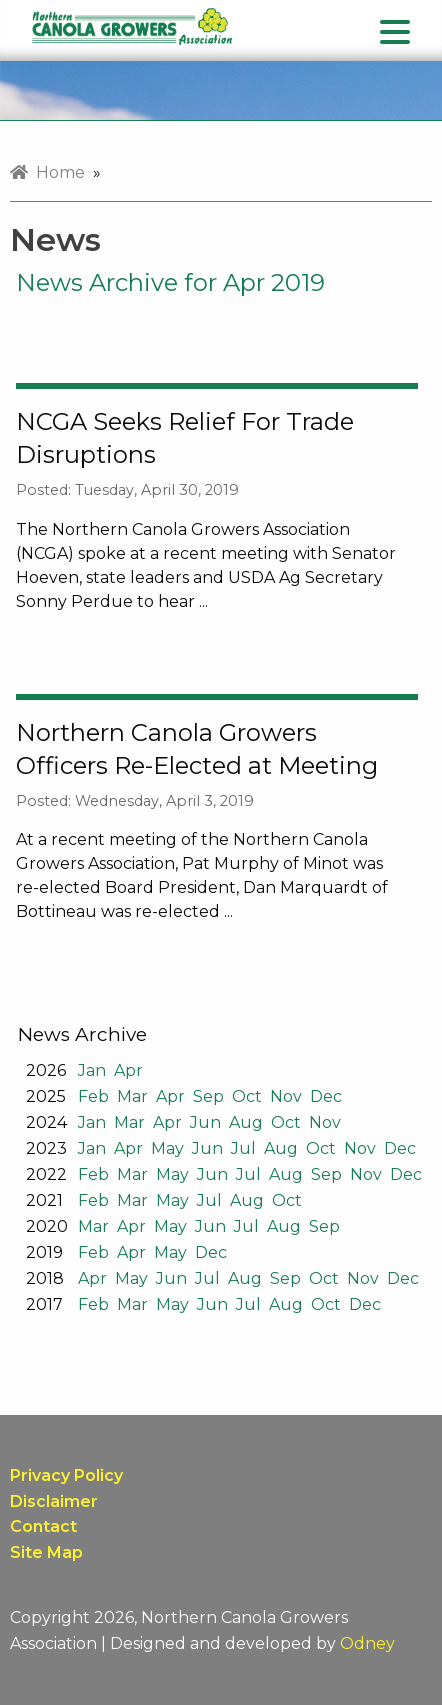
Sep (208, 1096)
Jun (205, 1122)
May (167, 1148)
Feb (93, 1096)
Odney (367, 1643)
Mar (132, 1096)
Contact (43, 1526)
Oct (247, 1096)
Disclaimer (54, 1501)
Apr (128, 1070)
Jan (92, 1070)
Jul (243, 1148)
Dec (326, 1096)
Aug (246, 1122)
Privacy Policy (66, 1475)
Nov (286, 1096)
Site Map (46, 1552)
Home (47, 172)
